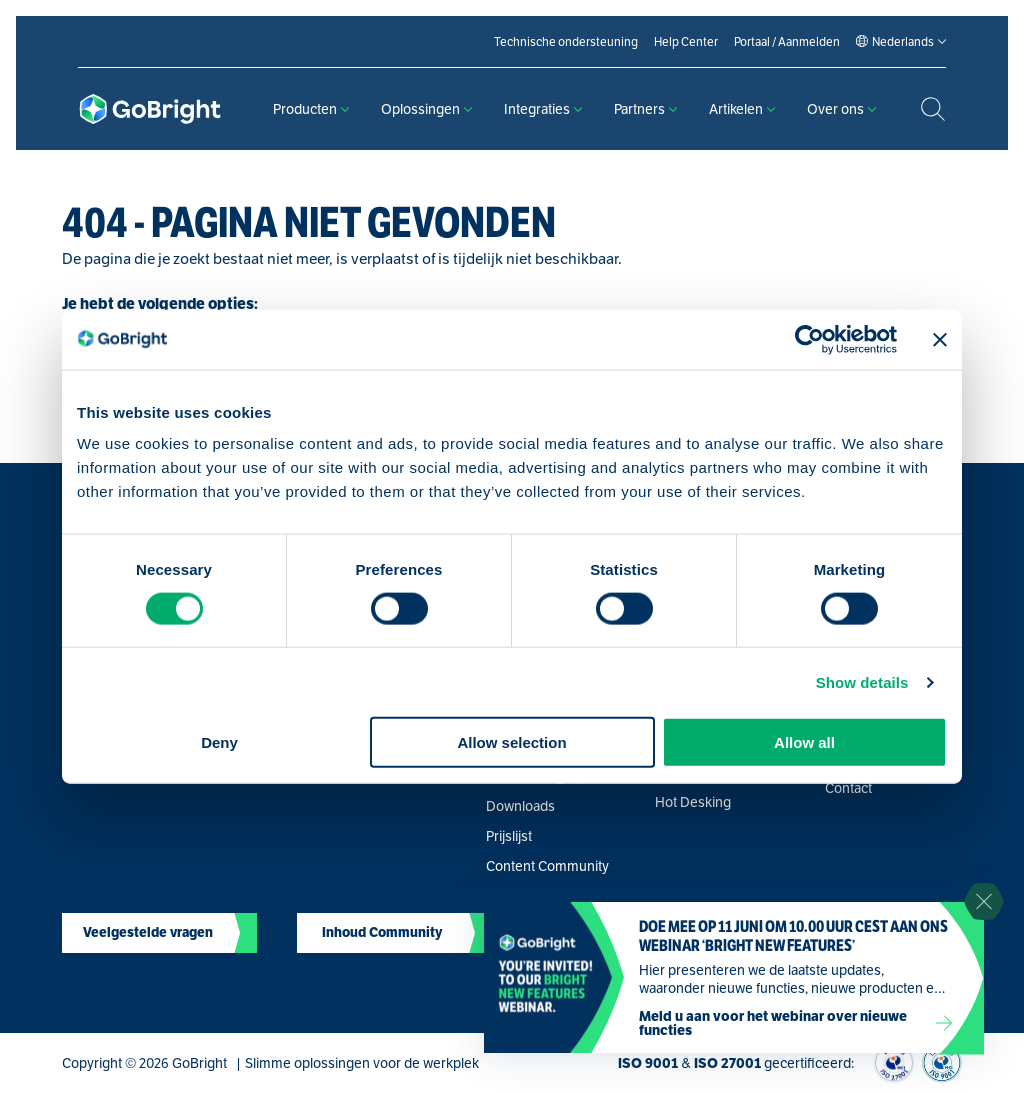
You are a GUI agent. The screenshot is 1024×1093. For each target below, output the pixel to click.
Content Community (547, 866)
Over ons (841, 109)
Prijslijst (509, 836)
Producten (311, 109)
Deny (219, 742)
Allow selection (511, 742)
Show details (862, 681)
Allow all (804, 742)
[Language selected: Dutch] (903, 42)
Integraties (543, 109)
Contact (848, 788)
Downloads (520, 806)
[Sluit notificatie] (984, 902)
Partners (645, 109)
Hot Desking (693, 802)
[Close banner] (940, 339)
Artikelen (742, 109)
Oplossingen (426, 109)
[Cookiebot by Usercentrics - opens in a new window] (809, 339)
